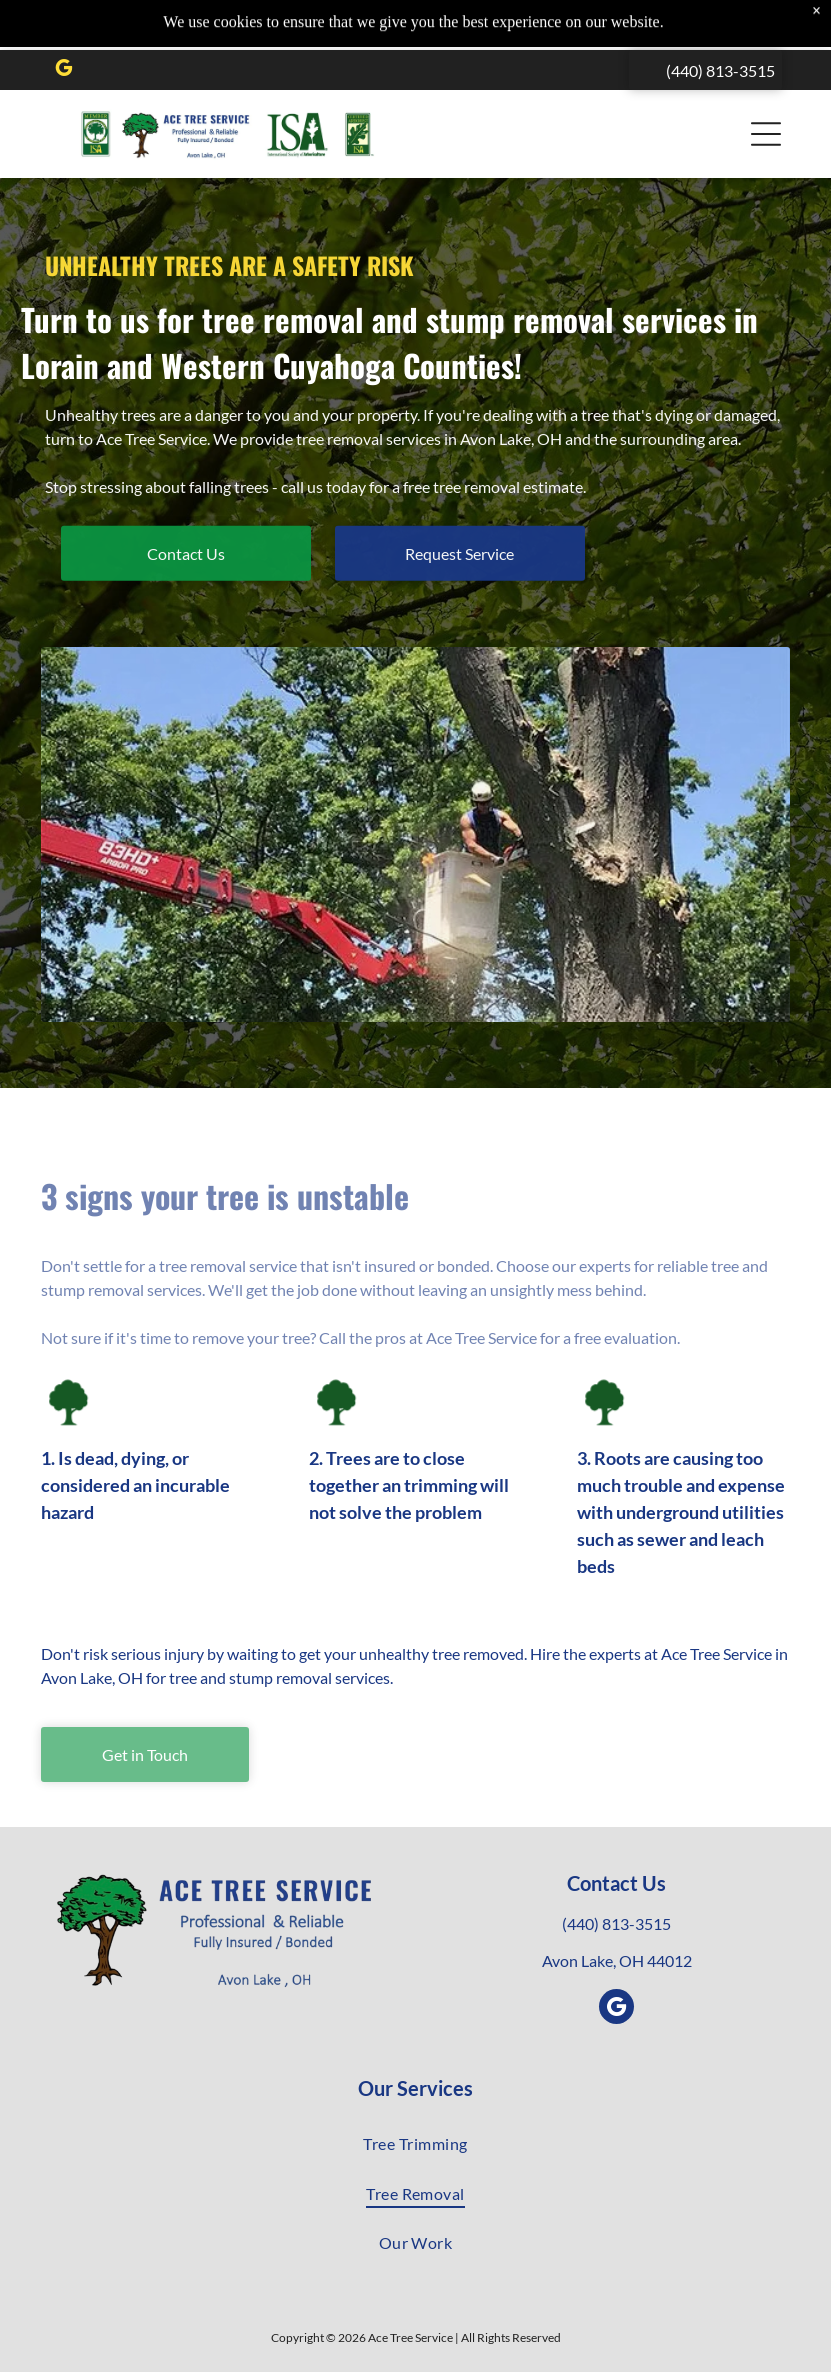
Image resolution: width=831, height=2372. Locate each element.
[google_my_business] (64, 20)
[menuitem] (415, 2143)
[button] (766, 84)
